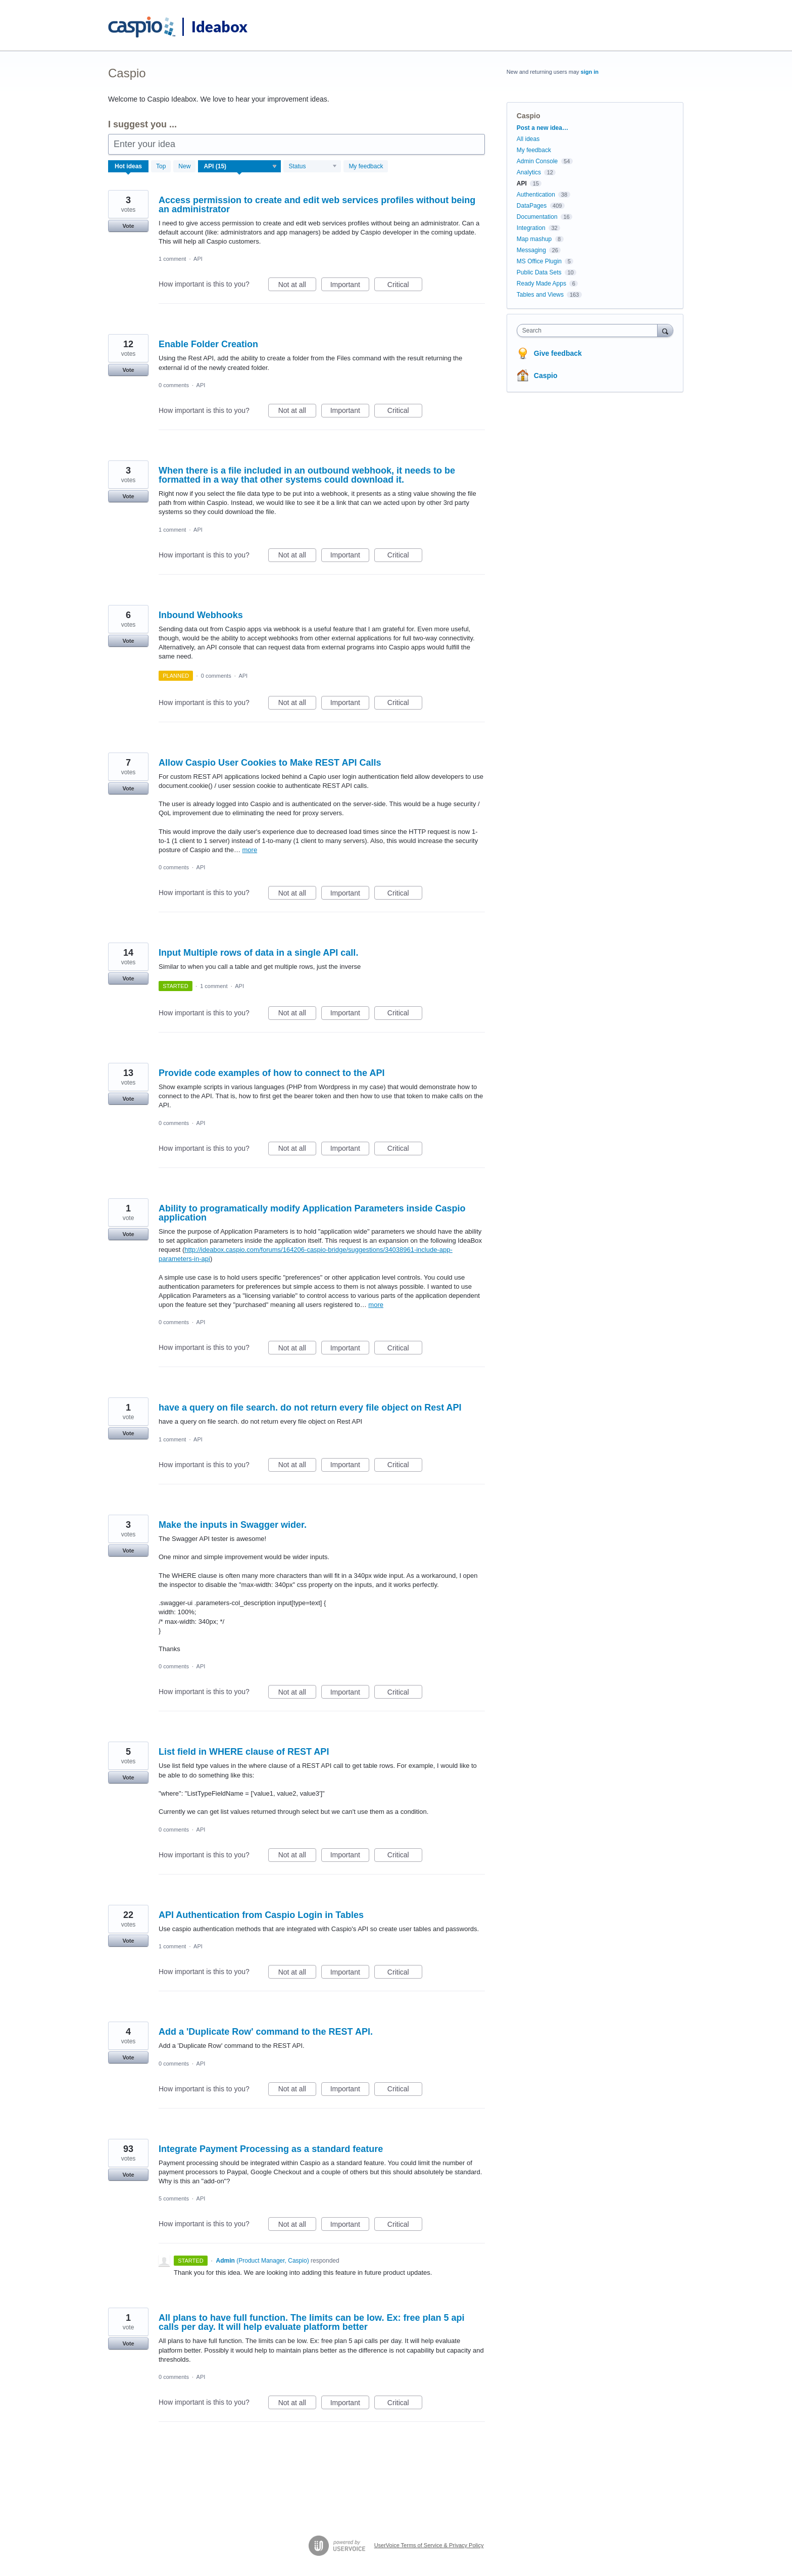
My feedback (366, 166)
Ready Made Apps (541, 283)
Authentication (536, 194)
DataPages (532, 205)
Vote (128, 226)
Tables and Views (540, 294)
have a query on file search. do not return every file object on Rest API (310, 1407)
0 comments (174, 385)
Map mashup (534, 239)
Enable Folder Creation (208, 344)
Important (349, 286)
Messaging (531, 250)
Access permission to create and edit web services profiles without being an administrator (317, 204)
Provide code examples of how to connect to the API (271, 1073)
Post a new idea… (542, 127)
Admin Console (537, 161)
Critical (404, 286)
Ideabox (219, 26)
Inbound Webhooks (201, 615)
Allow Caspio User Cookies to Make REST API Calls (270, 763)
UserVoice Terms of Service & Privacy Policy (429, 2545)
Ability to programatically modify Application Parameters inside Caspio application (312, 1213)
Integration (531, 227)
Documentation (537, 216)
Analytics (529, 172)
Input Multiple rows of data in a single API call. (258, 953)
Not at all (297, 286)
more (250, 850)
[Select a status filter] (312, 166)
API (198, 259)
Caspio (546, 375)
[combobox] (590, 330)
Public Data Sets (539, 272)
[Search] (665, 330)
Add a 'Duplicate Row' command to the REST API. (266, 2032)
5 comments (174, 2198)
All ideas (528, 139)
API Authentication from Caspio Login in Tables (261, 1915)
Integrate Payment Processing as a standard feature (271, 2149)
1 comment (172, 259)
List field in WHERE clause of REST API (244, 1752)
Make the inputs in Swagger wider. (233, 1525)
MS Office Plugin (539, 261)
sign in (590, 72)
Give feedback (558, 353)
